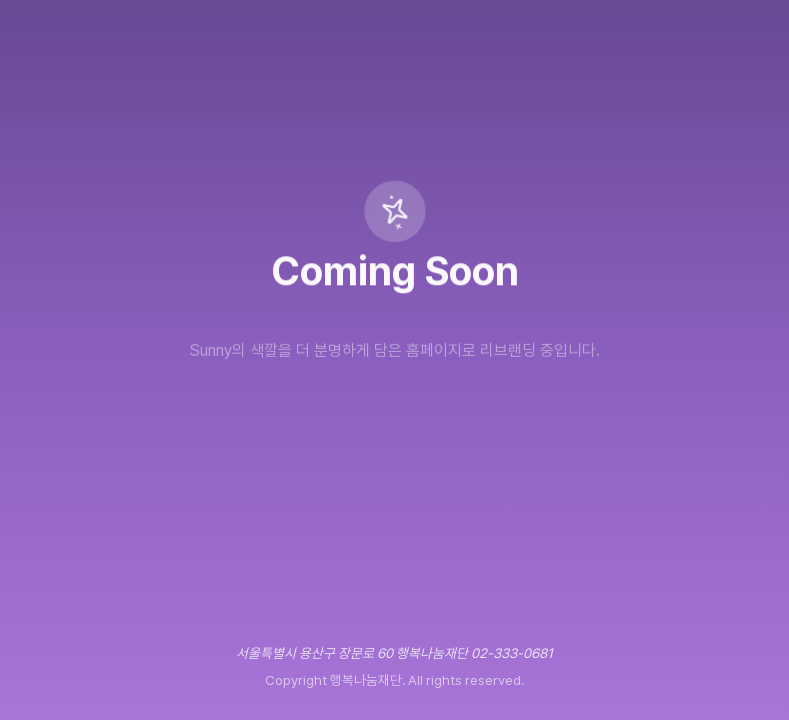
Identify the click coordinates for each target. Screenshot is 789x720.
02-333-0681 (512, 653)
